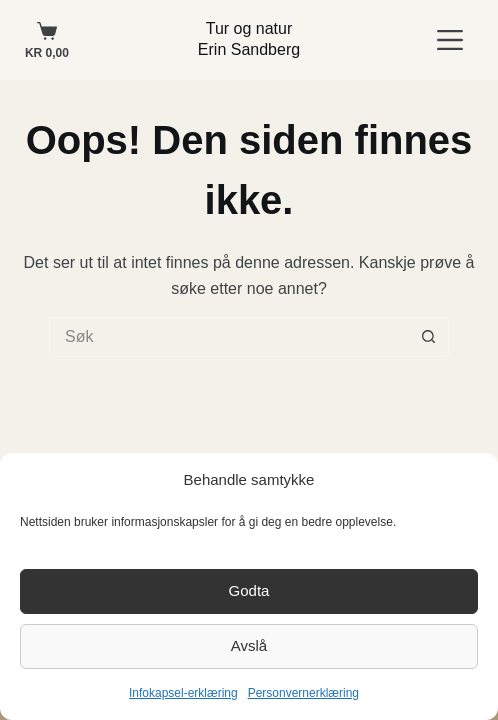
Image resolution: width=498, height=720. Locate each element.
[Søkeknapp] (429, 337)
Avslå (249, 645)
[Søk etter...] (229, 337)
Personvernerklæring (303, 693)
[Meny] (450, 40)
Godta (249, 590)
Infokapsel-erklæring (183, 693)
